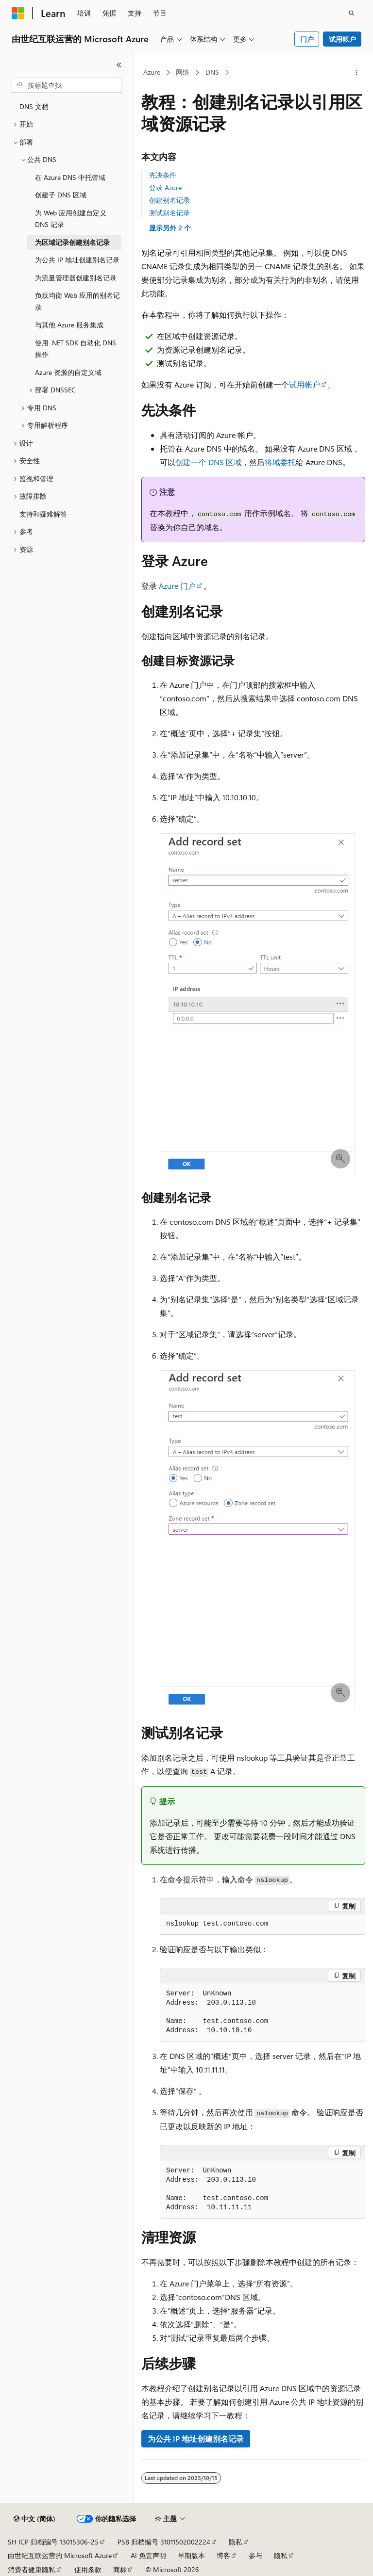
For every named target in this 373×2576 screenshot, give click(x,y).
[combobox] (66, 85)
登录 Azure (165, 187)
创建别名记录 (169, 200)
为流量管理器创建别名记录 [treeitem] (76, 277)
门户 (307, 39)
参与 (255, 2555)
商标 (120, 2569)
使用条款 (88, 2569)
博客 (223, 2555)
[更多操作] (356, 73)
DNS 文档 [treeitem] (34, 106)
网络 (182, 72)
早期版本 (191, 2555)
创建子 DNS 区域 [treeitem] (60, 194)
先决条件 (162, 174)
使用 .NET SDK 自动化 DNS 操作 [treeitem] (75, 348)
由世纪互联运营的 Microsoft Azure (60, 2555)
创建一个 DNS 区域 (208, 462)
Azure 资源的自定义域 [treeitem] (68, 372)
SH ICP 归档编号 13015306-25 (53, 2541)
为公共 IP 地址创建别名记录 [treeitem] (77, 259)
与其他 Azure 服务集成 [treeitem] (69, 324)
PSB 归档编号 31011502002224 (164, 2541)
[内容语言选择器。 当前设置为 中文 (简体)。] (34, 2519)
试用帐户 (342, 39)
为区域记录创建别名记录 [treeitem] (72, 242)
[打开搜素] (351, 13)
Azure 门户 (177, 586)
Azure (151, 72)
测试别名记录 (169, 212)
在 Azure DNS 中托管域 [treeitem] (70, 177)
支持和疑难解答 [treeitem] (43, 513)
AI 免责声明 (148, 2555)
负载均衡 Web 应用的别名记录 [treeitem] (77, 301)
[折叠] (119, 65)
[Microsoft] (18, 13)
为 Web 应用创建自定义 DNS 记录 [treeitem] (70, 218)
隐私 (235, 2541)
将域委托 (280, 462)
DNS (212, 72)
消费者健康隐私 (31, 2569)
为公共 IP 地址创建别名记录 (196, 2438)
